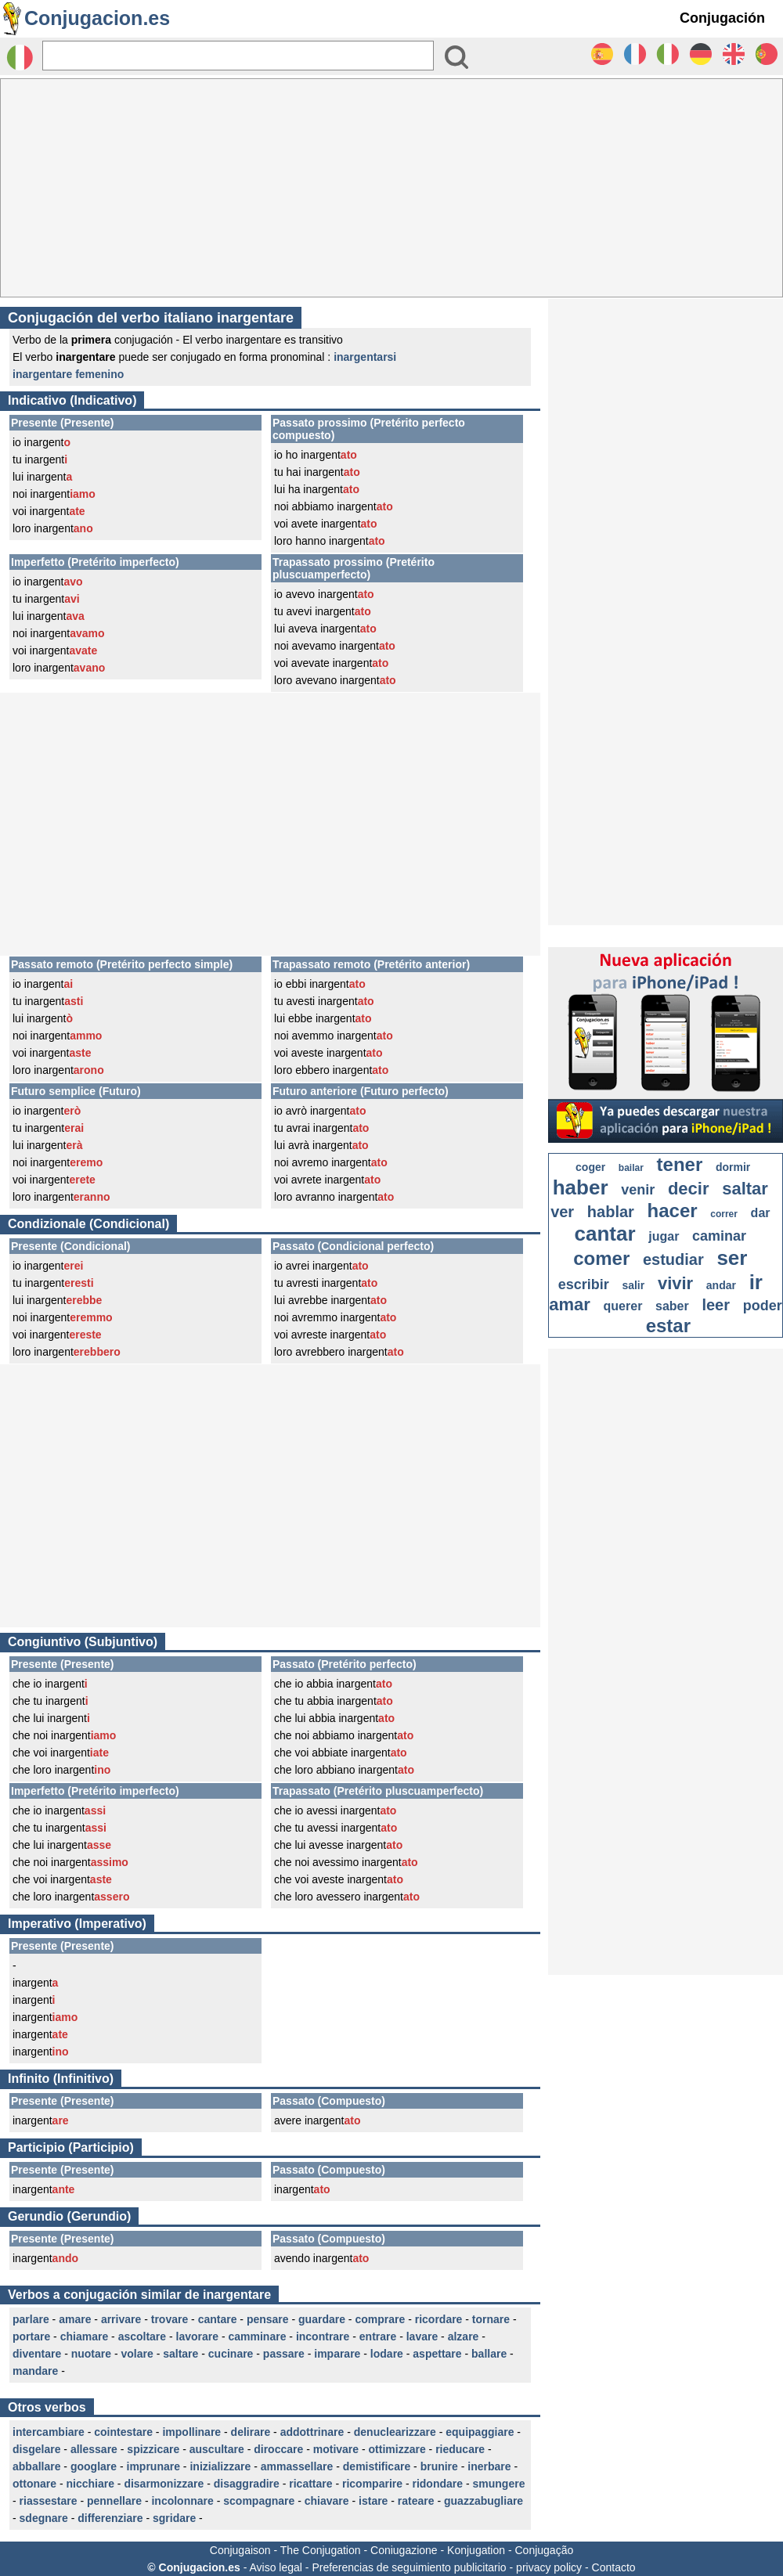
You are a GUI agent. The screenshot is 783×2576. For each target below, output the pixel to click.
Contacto (614, 2567)
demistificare (376, 2466)
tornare (491, 2319)
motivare (336, 2449)
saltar (745, 1188)
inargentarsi (365, 357)
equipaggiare (480, 2432)
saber (672, 1306)
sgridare (174, 2518)
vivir (675, 1283)
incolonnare (182, 2501)
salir (633, 1285)
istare (373, 2501)
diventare (37, 2353)
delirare (251, 2432)
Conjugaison (240, 2550)
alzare (463, 2336)
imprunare (153, 2466)
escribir (583, 1284)
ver (562, 1211)
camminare (258, 2336)
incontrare (322, 2336)
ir (756, 1282)
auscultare (216, 2449)
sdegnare (44, 2518)
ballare (489, 2353)
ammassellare (297, 2466)
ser (731, 1258)
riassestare (49, 2501)
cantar (605, 1233)
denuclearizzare (395, 2432)
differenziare (110, 2518)
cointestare (123, 2432)
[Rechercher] (238, 55)
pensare (268, 2319)
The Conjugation (320, 2550)
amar (569, 1304)
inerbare (489, 2466)
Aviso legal (275, 2567)
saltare (180, 2353)
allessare (93, 2449)
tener (680, 1164)
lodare (386, 2353)
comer (601, 1258)
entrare (377, 2336)
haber (580, 1187)
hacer (673, 1210)
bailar (631, 1167)
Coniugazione (404, 2550)
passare (284, 2353)
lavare (422, 2336)
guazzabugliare (483, 2501)
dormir (733, 1167)
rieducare (460, 2449)
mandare (35, 2371)
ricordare (439, 2319)
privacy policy (549, 2567)
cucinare (231, 2353)
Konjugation (476, 2550)
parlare (31, 2319)
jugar (663, 1236)
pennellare (114, 2501)
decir (688, 1188)
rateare (416, 2501)
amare (75, 2319)
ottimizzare (397, 2449)
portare (31, 2336)
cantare (217, 2319)
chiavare (327, 2501)
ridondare (437, 2483)
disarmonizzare (164, 2483)
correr (724, 1214)
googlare (93, 2466)
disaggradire (247, 2483)
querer (623, 1306)
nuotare (91, 2353)
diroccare (278, 2449)
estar (668, 1325)
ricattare (310, 2483)
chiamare (84, 2336)
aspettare (437, 2353)
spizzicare (153, 2449)
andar (721, 1285)
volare (137, 2353)
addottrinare (312, 2432)
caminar (719, 1236)
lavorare (197, 2336)
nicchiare (90, 2483)
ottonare (34, 2483)
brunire (439, 2466)
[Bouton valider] (456, 57)
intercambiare (49, 2432)
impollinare (191, 2432)
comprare (380, 2319)
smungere (499, 2483)
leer (716, 1304)
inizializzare (220, 2466)
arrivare (121, 2319)
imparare (337, 2353)
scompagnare (258, 2501)
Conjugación (722, 18)
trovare (169, 2319)
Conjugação (544, 2550)
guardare (321, 2319)
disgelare (36, 2449)
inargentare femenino (68, 374)
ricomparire (372, 2483)
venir (638, 1190)
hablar (610, 1211)
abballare (36, 2466)
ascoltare (142, 2336)
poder (762, 1305)
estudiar (673, 1259)
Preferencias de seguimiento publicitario (409, 2567)
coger (590, 1167)
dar (760, 1213)
